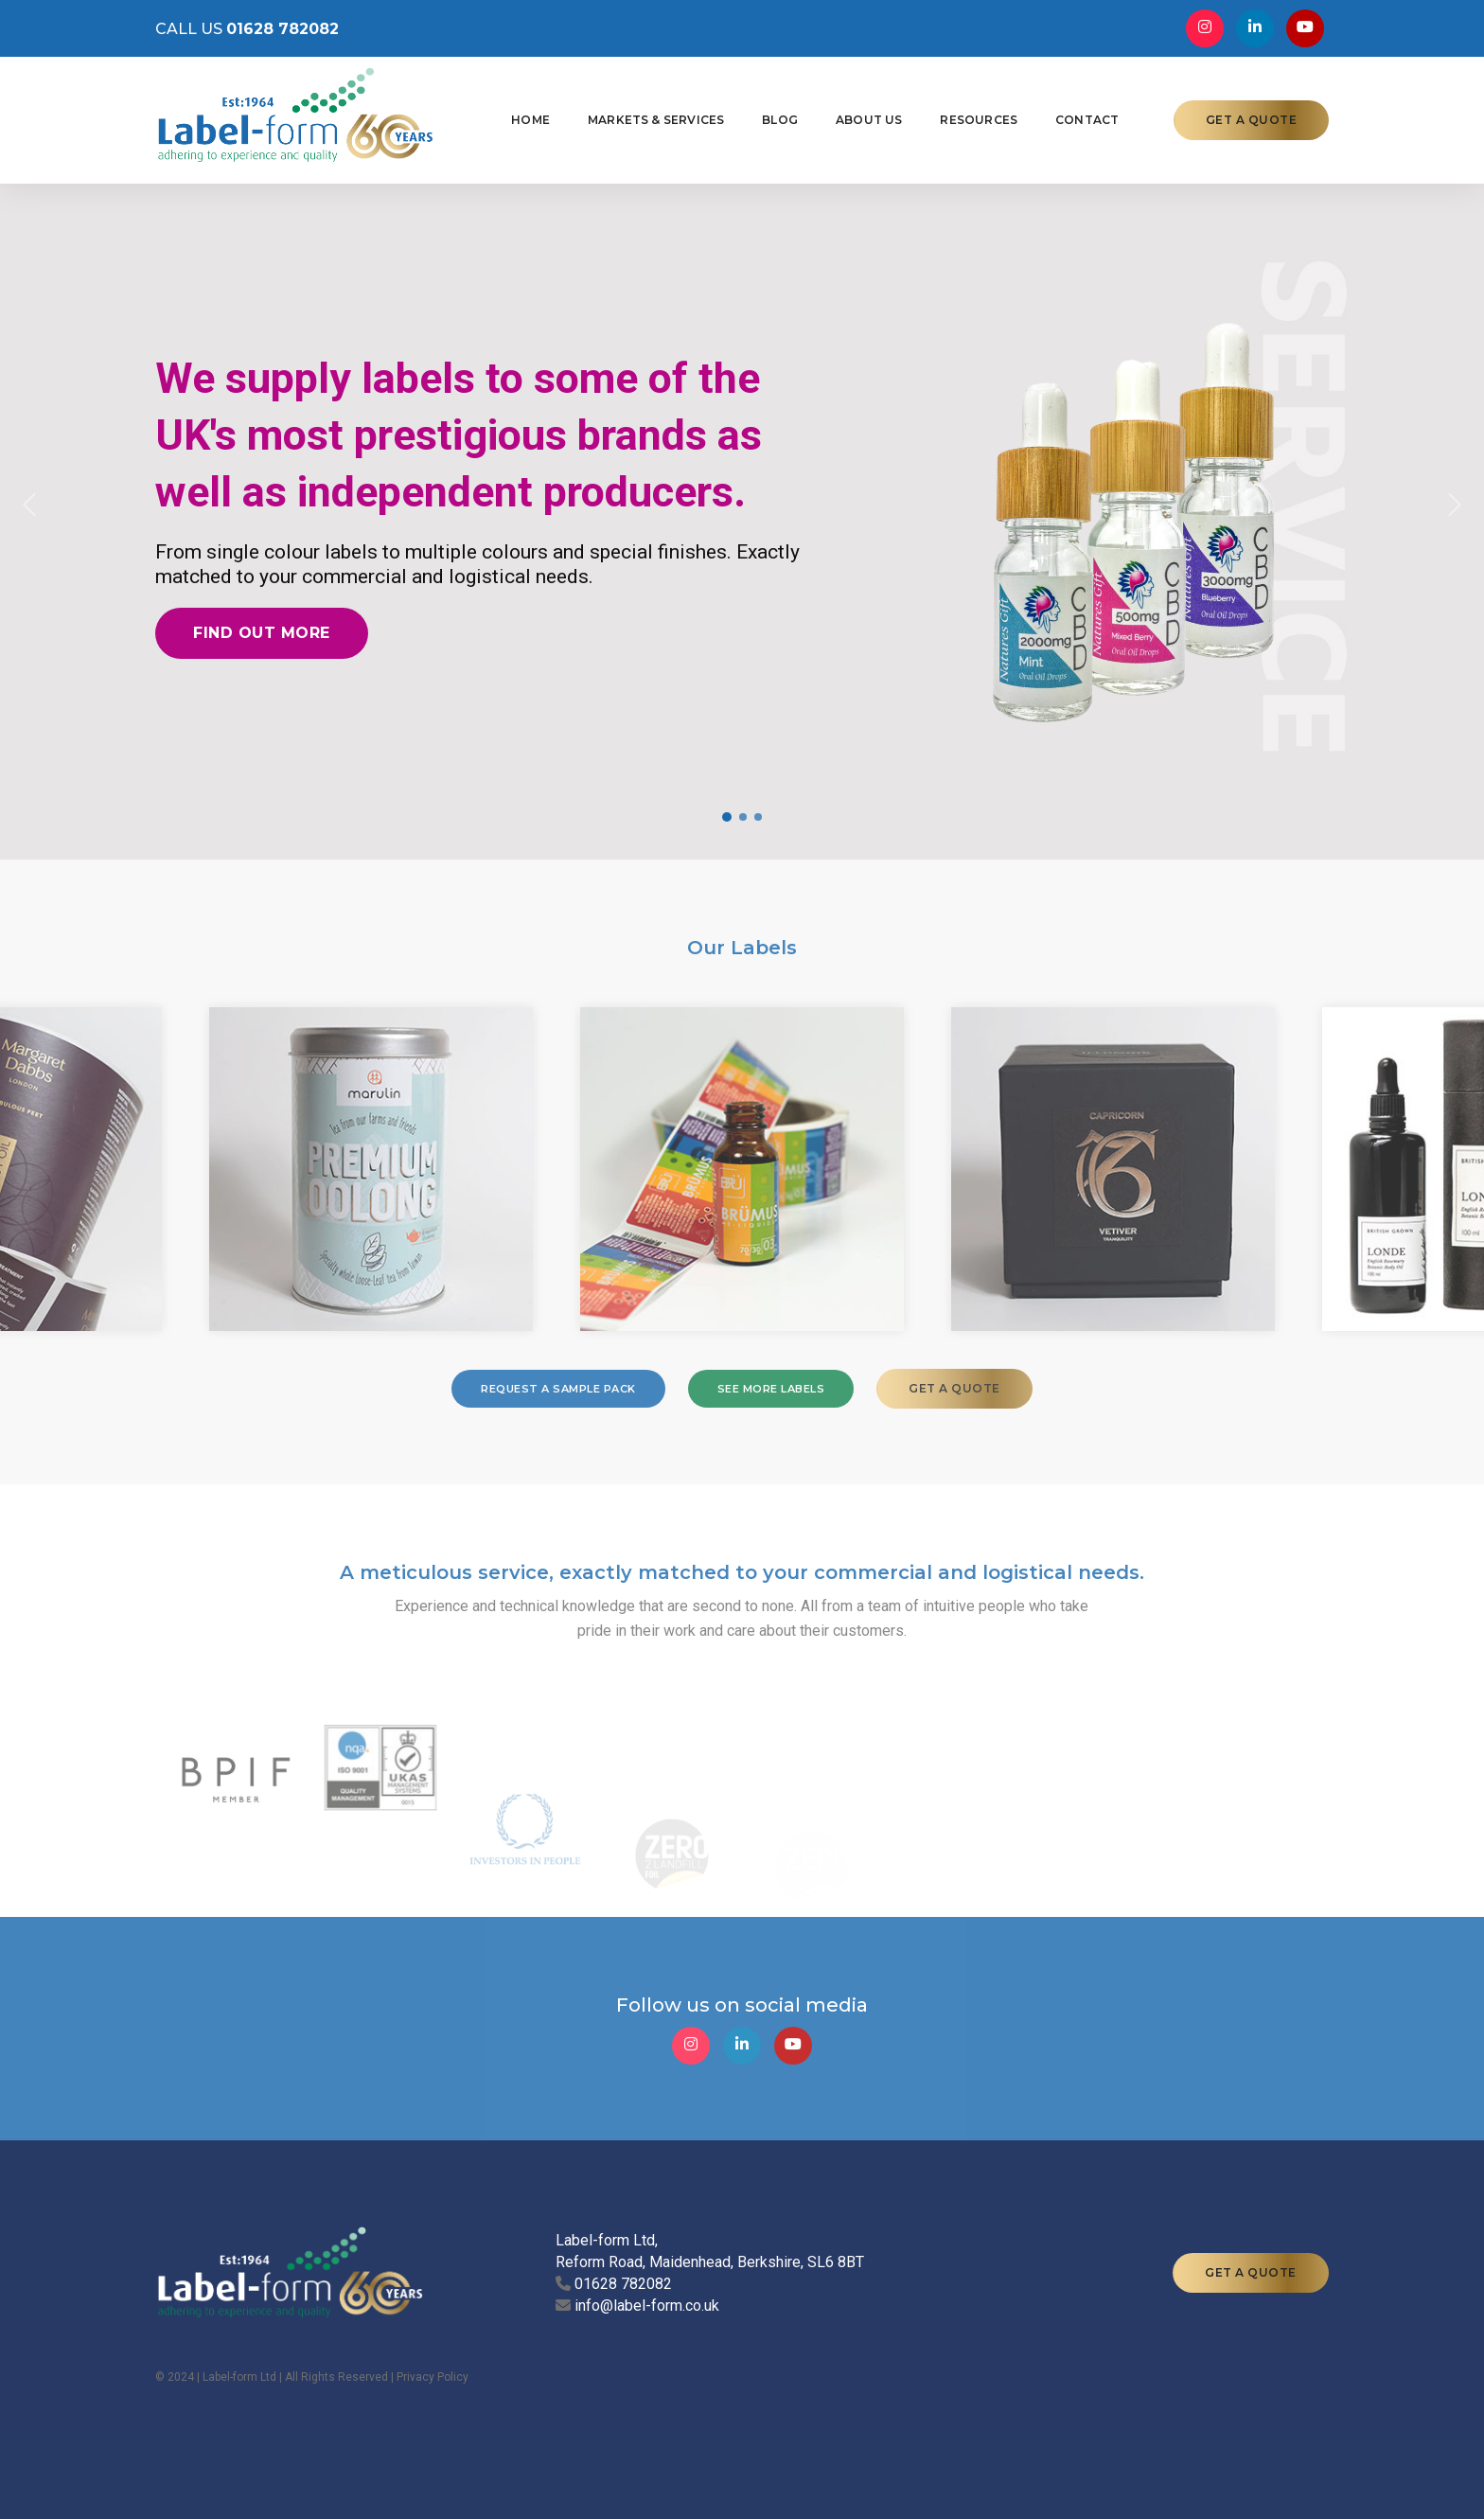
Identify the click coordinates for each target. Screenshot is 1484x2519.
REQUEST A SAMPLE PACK (558, 1388)
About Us (869, 120)
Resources (978, 120)
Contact (1087, 120)
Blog (780, 120)
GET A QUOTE (1252, 120)
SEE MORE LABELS (771, 1388)
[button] (30, 505)
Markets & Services (656, 120)
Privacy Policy (432, 2377)
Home (530, 120)
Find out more (261, 633)
